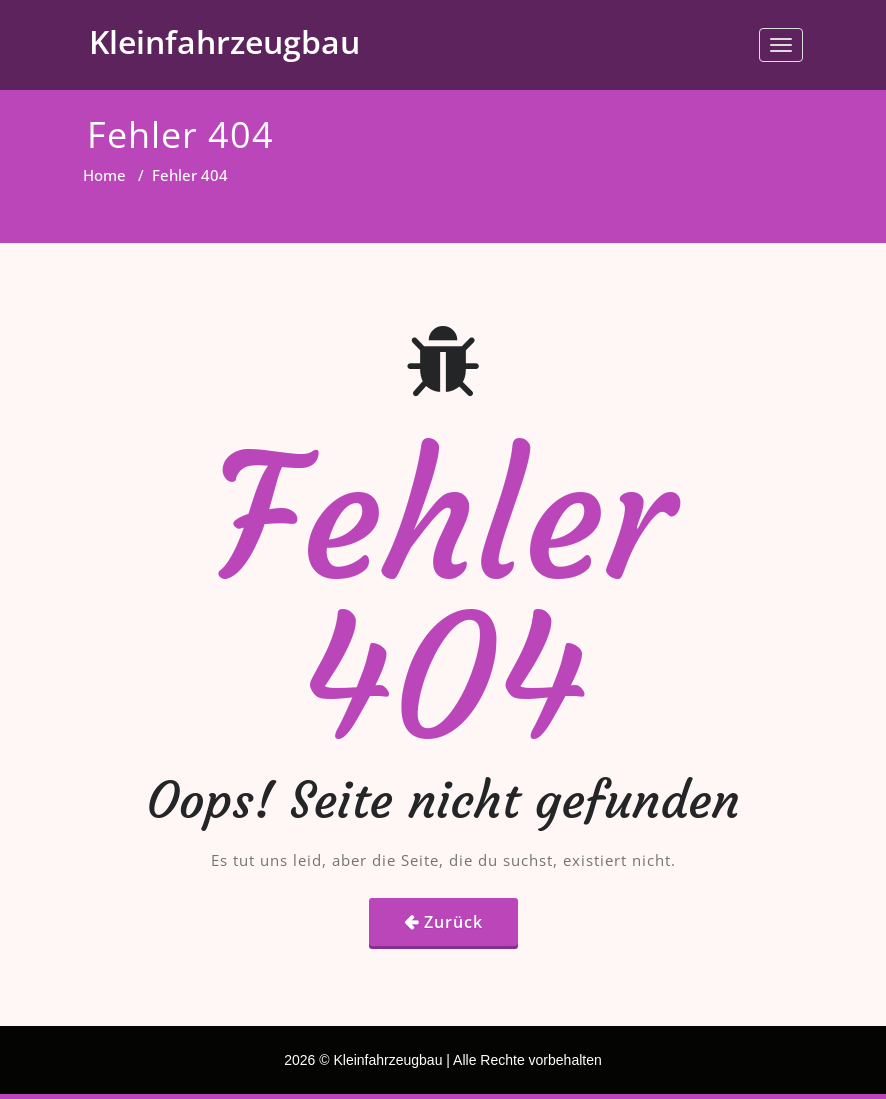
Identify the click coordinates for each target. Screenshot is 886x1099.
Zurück (453, 922)
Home (104, 175)
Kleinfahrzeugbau (224, 41)
